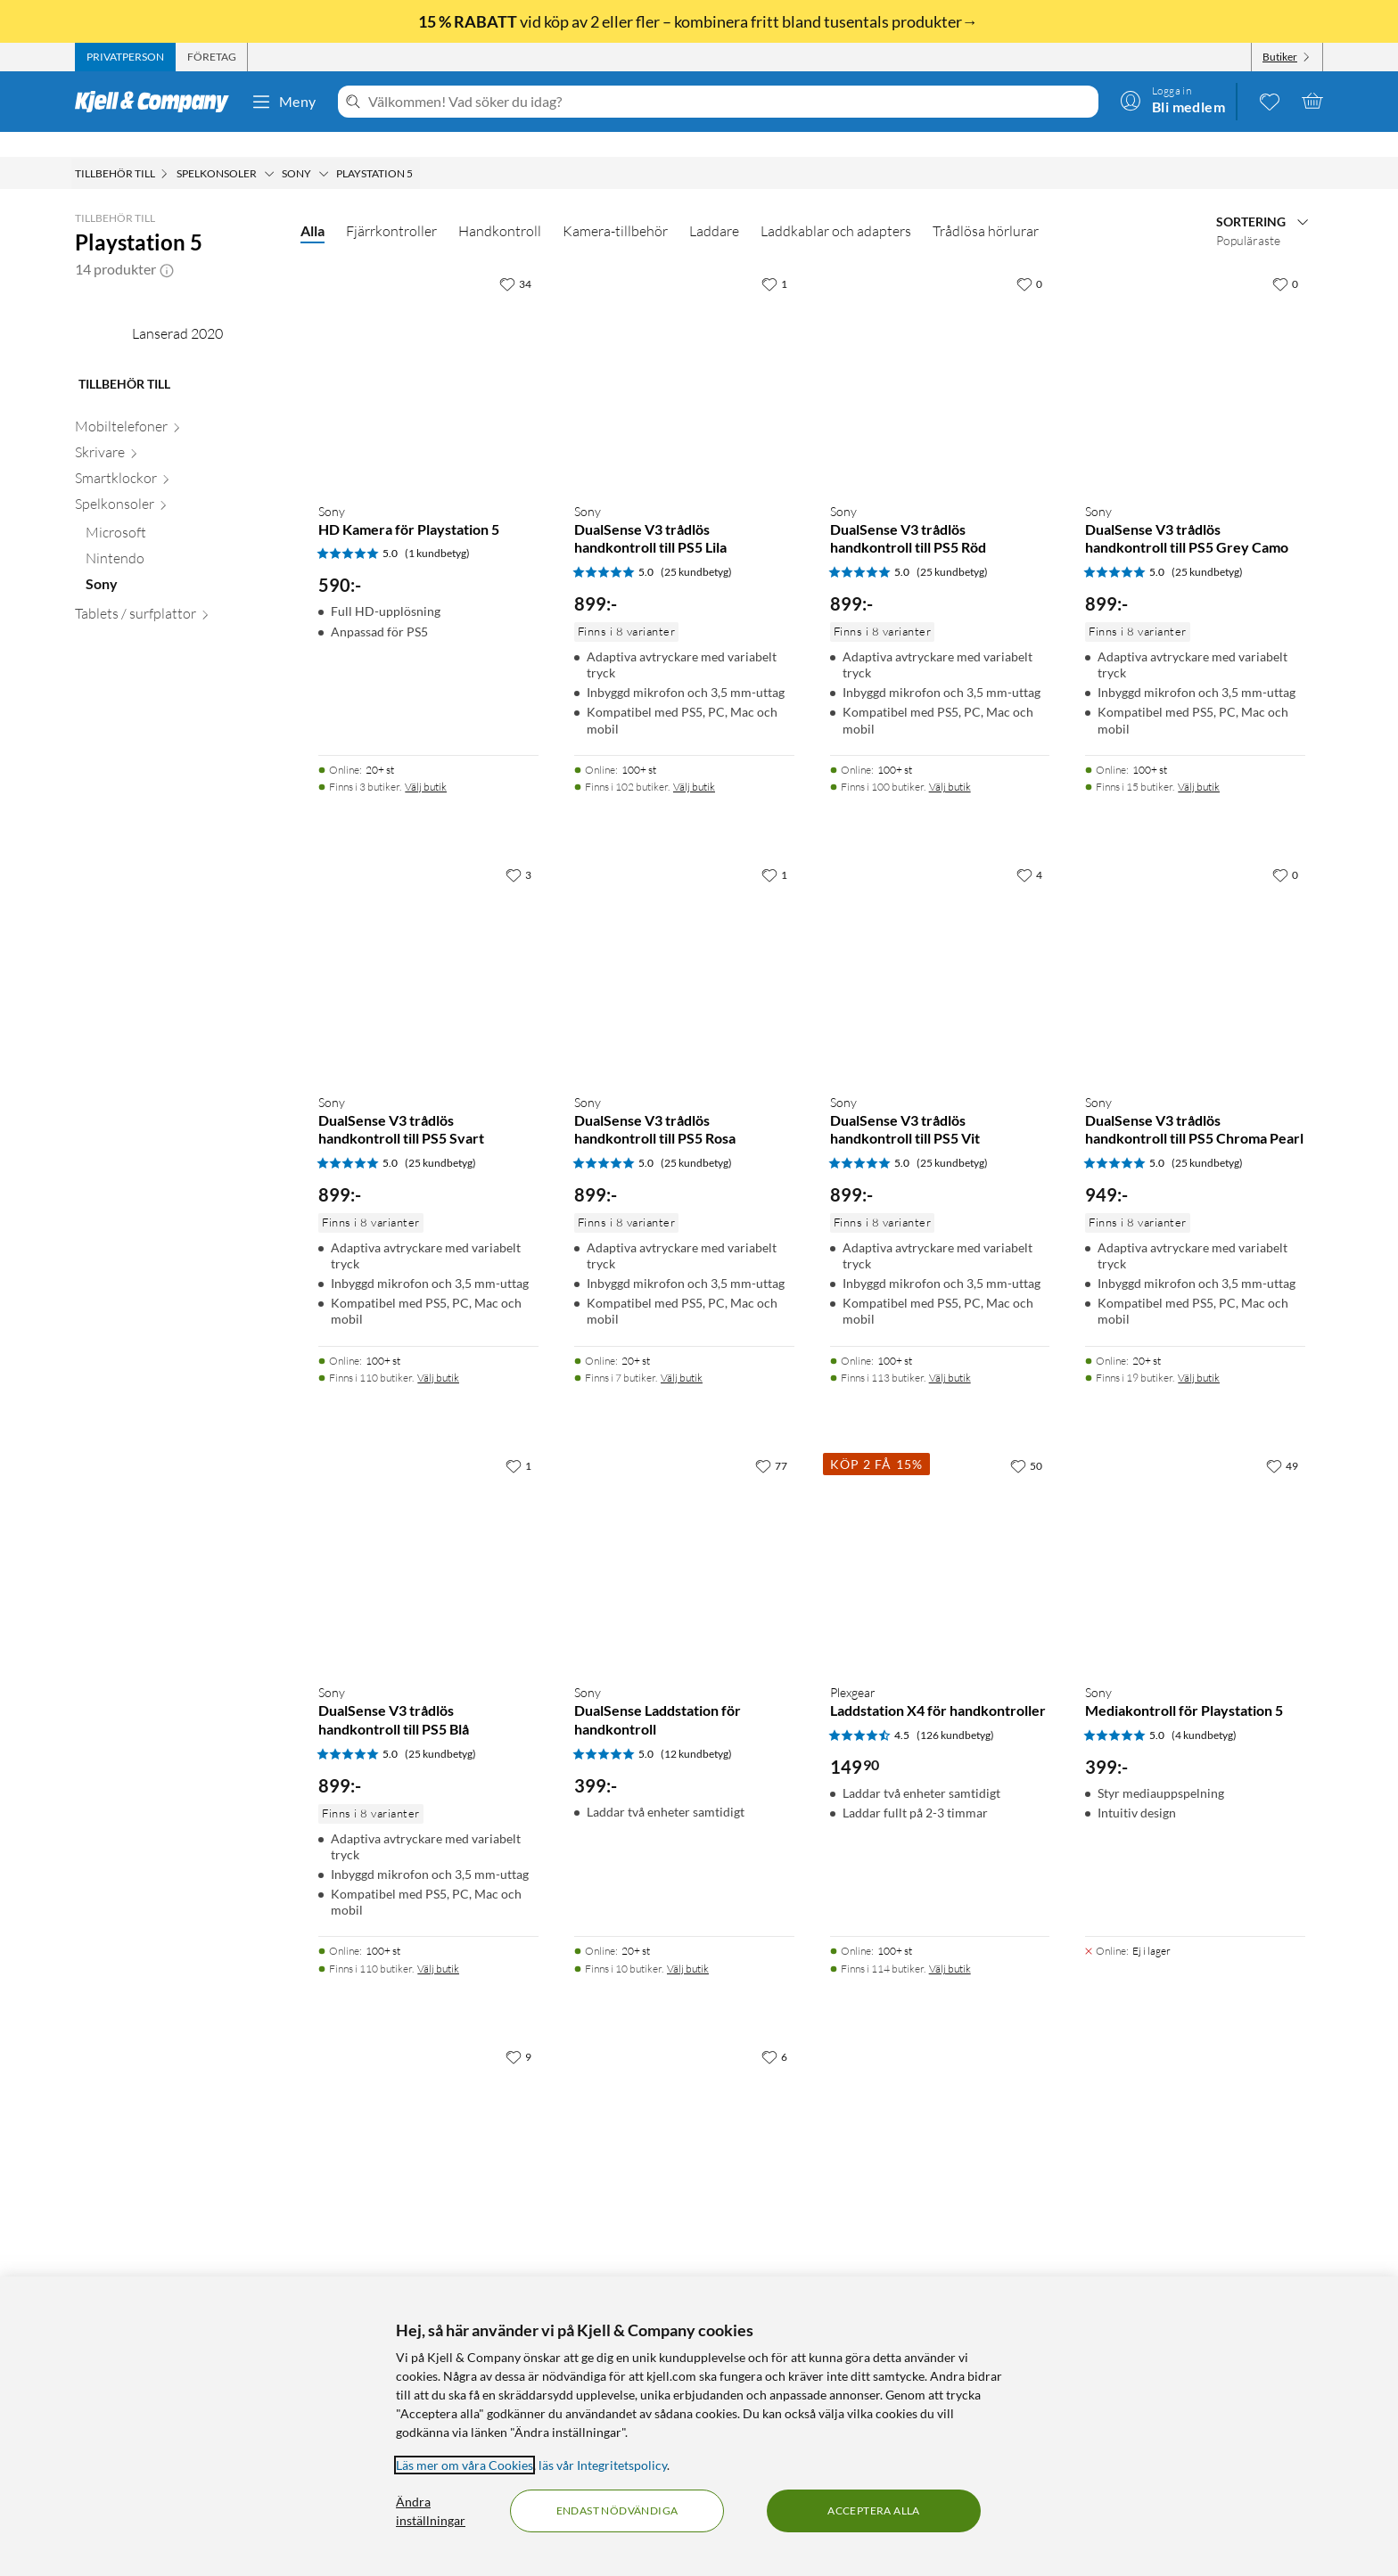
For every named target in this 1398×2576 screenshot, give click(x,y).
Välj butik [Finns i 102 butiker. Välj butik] (694, 761)
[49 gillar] (1282, 1440)
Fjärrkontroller (391, 206)
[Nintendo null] (182, 731)
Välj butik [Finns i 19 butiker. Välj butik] (1199, 1352)
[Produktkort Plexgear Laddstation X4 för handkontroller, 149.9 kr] (940, 1534)
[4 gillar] (1029, 849)
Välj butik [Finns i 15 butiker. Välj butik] (1199, 761)
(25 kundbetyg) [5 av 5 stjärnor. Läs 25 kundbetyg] (696, 547)
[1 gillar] (774, 258)
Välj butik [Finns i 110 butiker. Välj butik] (438, 1352)
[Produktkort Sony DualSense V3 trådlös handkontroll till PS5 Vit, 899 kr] (940, 943)
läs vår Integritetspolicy (603, 2465)
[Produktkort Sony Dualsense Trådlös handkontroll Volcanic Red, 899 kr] (684, 2125)
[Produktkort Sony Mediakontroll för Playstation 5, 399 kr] (1195, 1534)
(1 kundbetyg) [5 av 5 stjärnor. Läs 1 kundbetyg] (437, 528)
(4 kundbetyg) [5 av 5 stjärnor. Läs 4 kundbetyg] (1204, 1710)
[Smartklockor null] (177, 650)
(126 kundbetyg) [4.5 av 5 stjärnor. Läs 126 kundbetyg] (955, 1710)
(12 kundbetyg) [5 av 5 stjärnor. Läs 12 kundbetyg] (696, 1728)
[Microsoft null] (182, 705)
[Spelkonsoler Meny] (269, 149)
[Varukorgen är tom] (1312, 100)
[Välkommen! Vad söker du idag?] (729, 101)
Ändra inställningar (430, 2511)
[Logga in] (1172, 100)
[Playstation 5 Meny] (418, 149)
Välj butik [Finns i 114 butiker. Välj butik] (950, 1943)
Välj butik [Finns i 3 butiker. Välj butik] (426, 761)
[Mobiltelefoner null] (177, 599)
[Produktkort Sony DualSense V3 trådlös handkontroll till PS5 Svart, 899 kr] (428, 943)
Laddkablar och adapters (836, 206)
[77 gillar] (771, 1440)
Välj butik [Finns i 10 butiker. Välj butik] (688, 1943)
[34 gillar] (515, 258)
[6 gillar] (774, 2031)
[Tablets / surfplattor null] (177, 786)
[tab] (125, 57)
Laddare (714, 206)
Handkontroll (499, 206)
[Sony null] (182, 756)
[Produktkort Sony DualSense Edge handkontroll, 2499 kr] (428, 2125)
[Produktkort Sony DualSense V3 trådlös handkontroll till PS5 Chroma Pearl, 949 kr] (1195, 943)
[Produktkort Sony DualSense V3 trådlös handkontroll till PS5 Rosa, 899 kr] (684, 943)
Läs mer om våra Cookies (464, 2465)
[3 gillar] (518, 849)
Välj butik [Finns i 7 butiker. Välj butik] (682, 1352)
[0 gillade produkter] (1269, 100)
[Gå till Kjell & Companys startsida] (157, 101)
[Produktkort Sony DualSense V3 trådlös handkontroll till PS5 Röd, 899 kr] (940, 352)
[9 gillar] (518, 2031)
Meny (284, 101)
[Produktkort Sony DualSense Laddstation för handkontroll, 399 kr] (684, 1534)
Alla (312, 205)
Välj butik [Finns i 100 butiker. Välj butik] (950, 761)
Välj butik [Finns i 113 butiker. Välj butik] (950, 1352)
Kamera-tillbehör (615, 206)
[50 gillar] (1026, 1440)
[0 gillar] (1029, 258)
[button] (166, 244)
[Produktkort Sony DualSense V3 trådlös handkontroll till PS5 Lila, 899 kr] (684, 352)
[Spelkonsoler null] (177, 676)
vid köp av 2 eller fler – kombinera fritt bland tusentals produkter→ (699, 21)
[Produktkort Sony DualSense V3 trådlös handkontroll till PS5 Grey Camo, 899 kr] (1195, 352)
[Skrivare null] (177, 624)
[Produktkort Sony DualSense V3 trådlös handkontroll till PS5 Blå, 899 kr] (428, 1534)
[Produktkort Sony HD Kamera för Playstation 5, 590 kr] (428, 352)
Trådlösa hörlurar (986, 206)
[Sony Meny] (324, 149)
